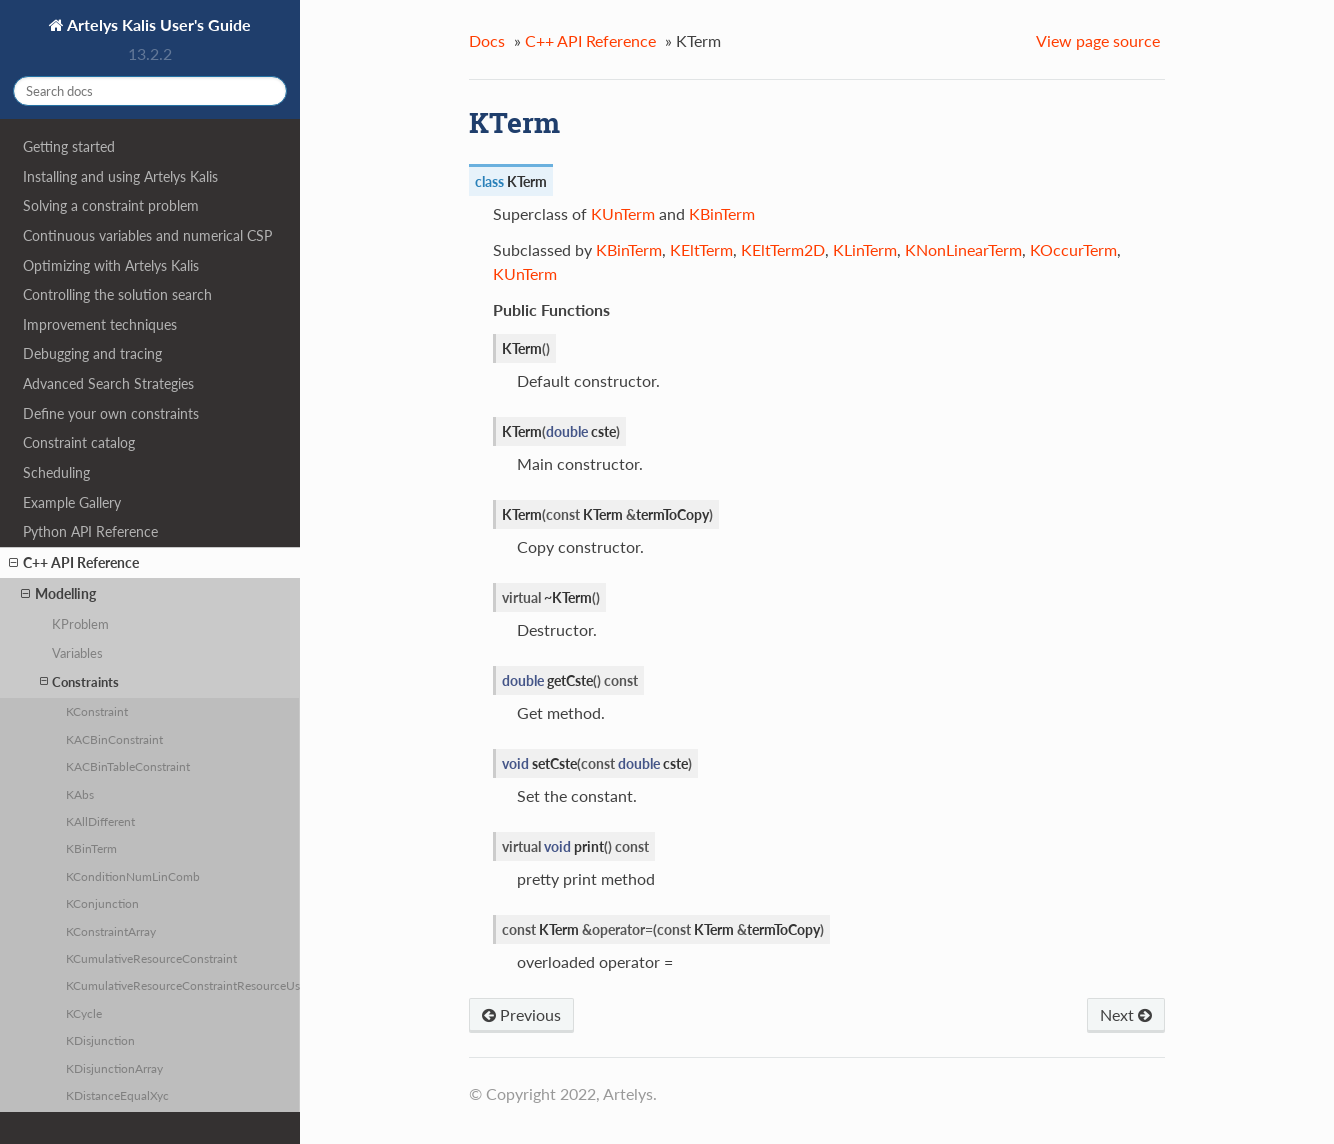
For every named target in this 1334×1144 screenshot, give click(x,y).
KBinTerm (91, 848)
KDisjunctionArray (114, 1068)
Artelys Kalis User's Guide (157, 24)
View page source (1098, 40)
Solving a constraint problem (111, 205)
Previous (521, 1014)
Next (1126, 1014)
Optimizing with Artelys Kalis (111, 265)
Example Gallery (72, 502)
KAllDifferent (100, 821)
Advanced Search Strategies (108, 383)
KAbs (80, 794)
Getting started (69, 146)
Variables (77, 653)
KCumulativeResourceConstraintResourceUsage (183, 985)
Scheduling (56, 472)
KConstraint (97, 711)
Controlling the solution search (117, 294)
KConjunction (102, 903)
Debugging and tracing (92, 353)
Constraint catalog (79, 442)
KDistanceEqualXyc (117, 1095)
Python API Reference (90, 531)
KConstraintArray (111, 931)
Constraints (79, 681)
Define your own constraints (111, 413)
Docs (487, 40)
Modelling (58, 594)
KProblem (80, 624)
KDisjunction (100, 1040)
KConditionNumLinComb (133, 876)
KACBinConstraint (114, 739)
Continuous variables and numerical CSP (147, 235)
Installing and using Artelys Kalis (120, 176)
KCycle (84, 1013)
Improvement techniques (100, 324)
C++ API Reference (74, 563)
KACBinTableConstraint (128, 766)
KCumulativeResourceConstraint (151, 958)
